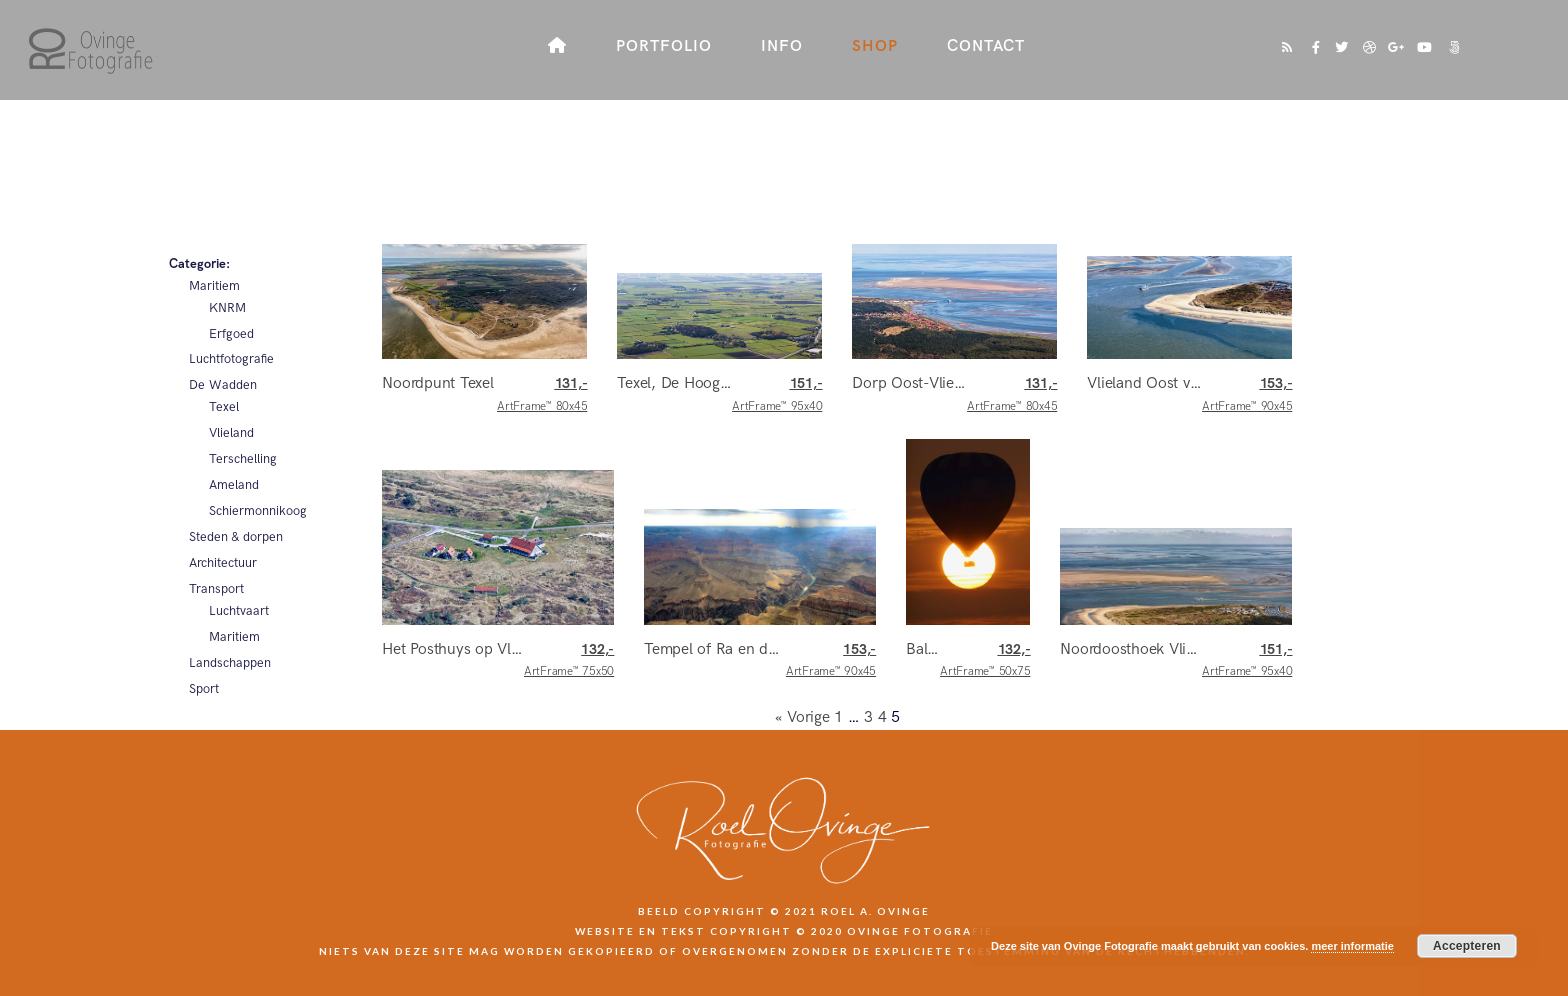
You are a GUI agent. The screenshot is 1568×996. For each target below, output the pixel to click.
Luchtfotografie (231, 359)
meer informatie (1352, 946)
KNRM (227, 308)
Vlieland (231, 433)
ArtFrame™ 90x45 (1247, 395)
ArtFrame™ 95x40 (777, 395)
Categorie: (199, 264)
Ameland (234, 485)
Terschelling (243, 459)
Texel (224, 407)
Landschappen (230, 663)
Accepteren (1467, 946)
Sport (204, 689)
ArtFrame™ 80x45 (542, 395)
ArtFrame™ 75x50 (569, 661)
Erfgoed (231, 334)
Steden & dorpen (236, 537)
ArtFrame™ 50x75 (985, 661)
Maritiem (214, 286)
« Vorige (802, 717)
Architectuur (223, 563)
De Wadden (223, 385)
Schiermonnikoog (258, 511)
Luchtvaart (239, 611)
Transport (216, 589)
